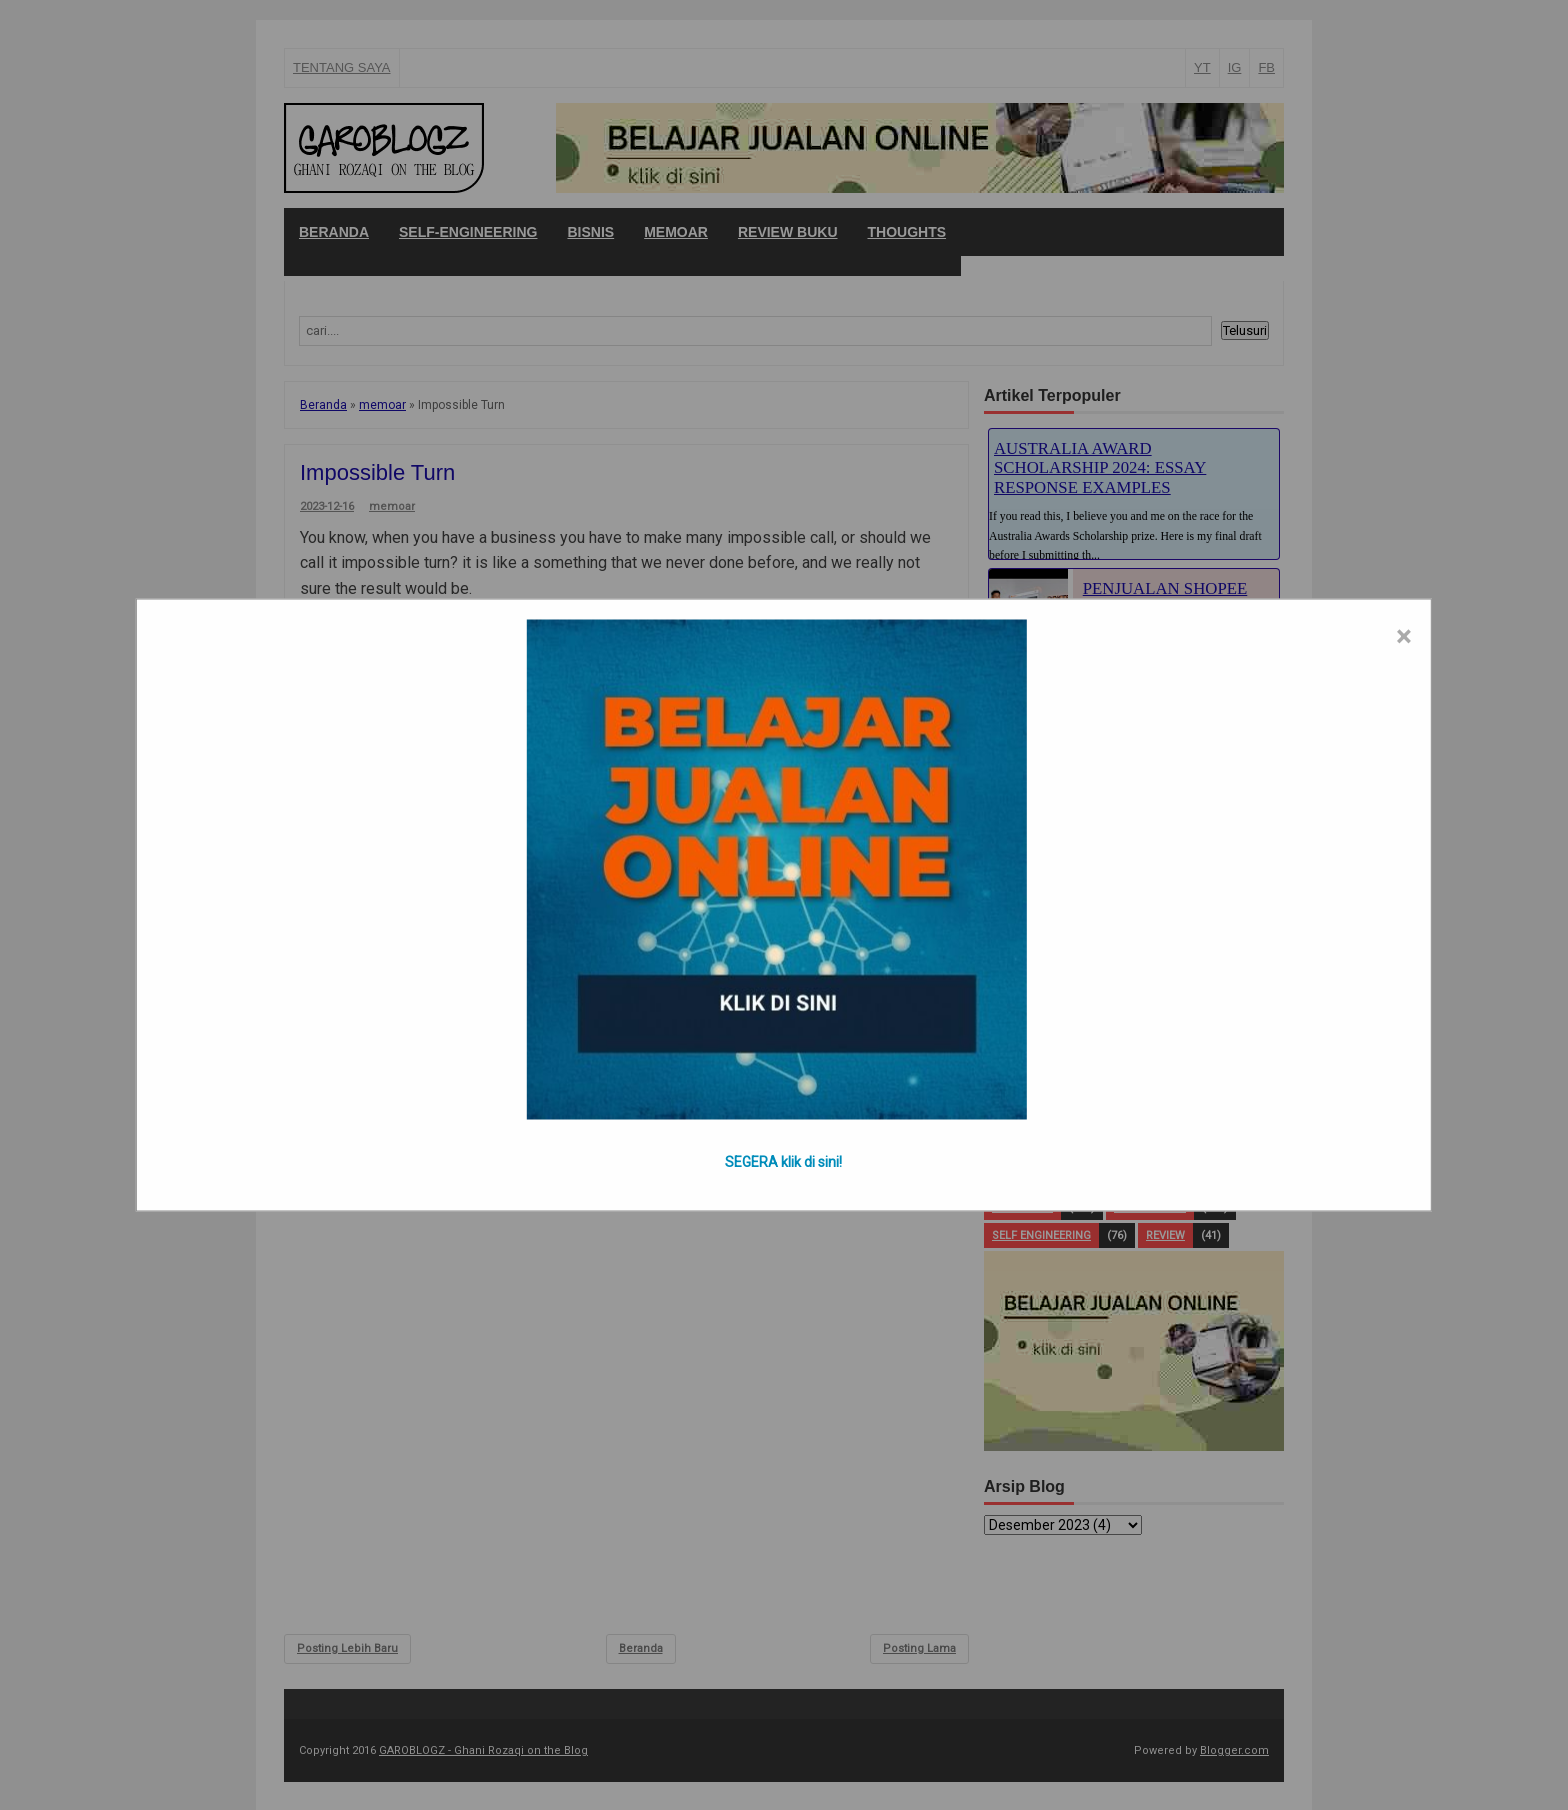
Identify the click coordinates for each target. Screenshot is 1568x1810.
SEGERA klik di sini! (783, 1162)
